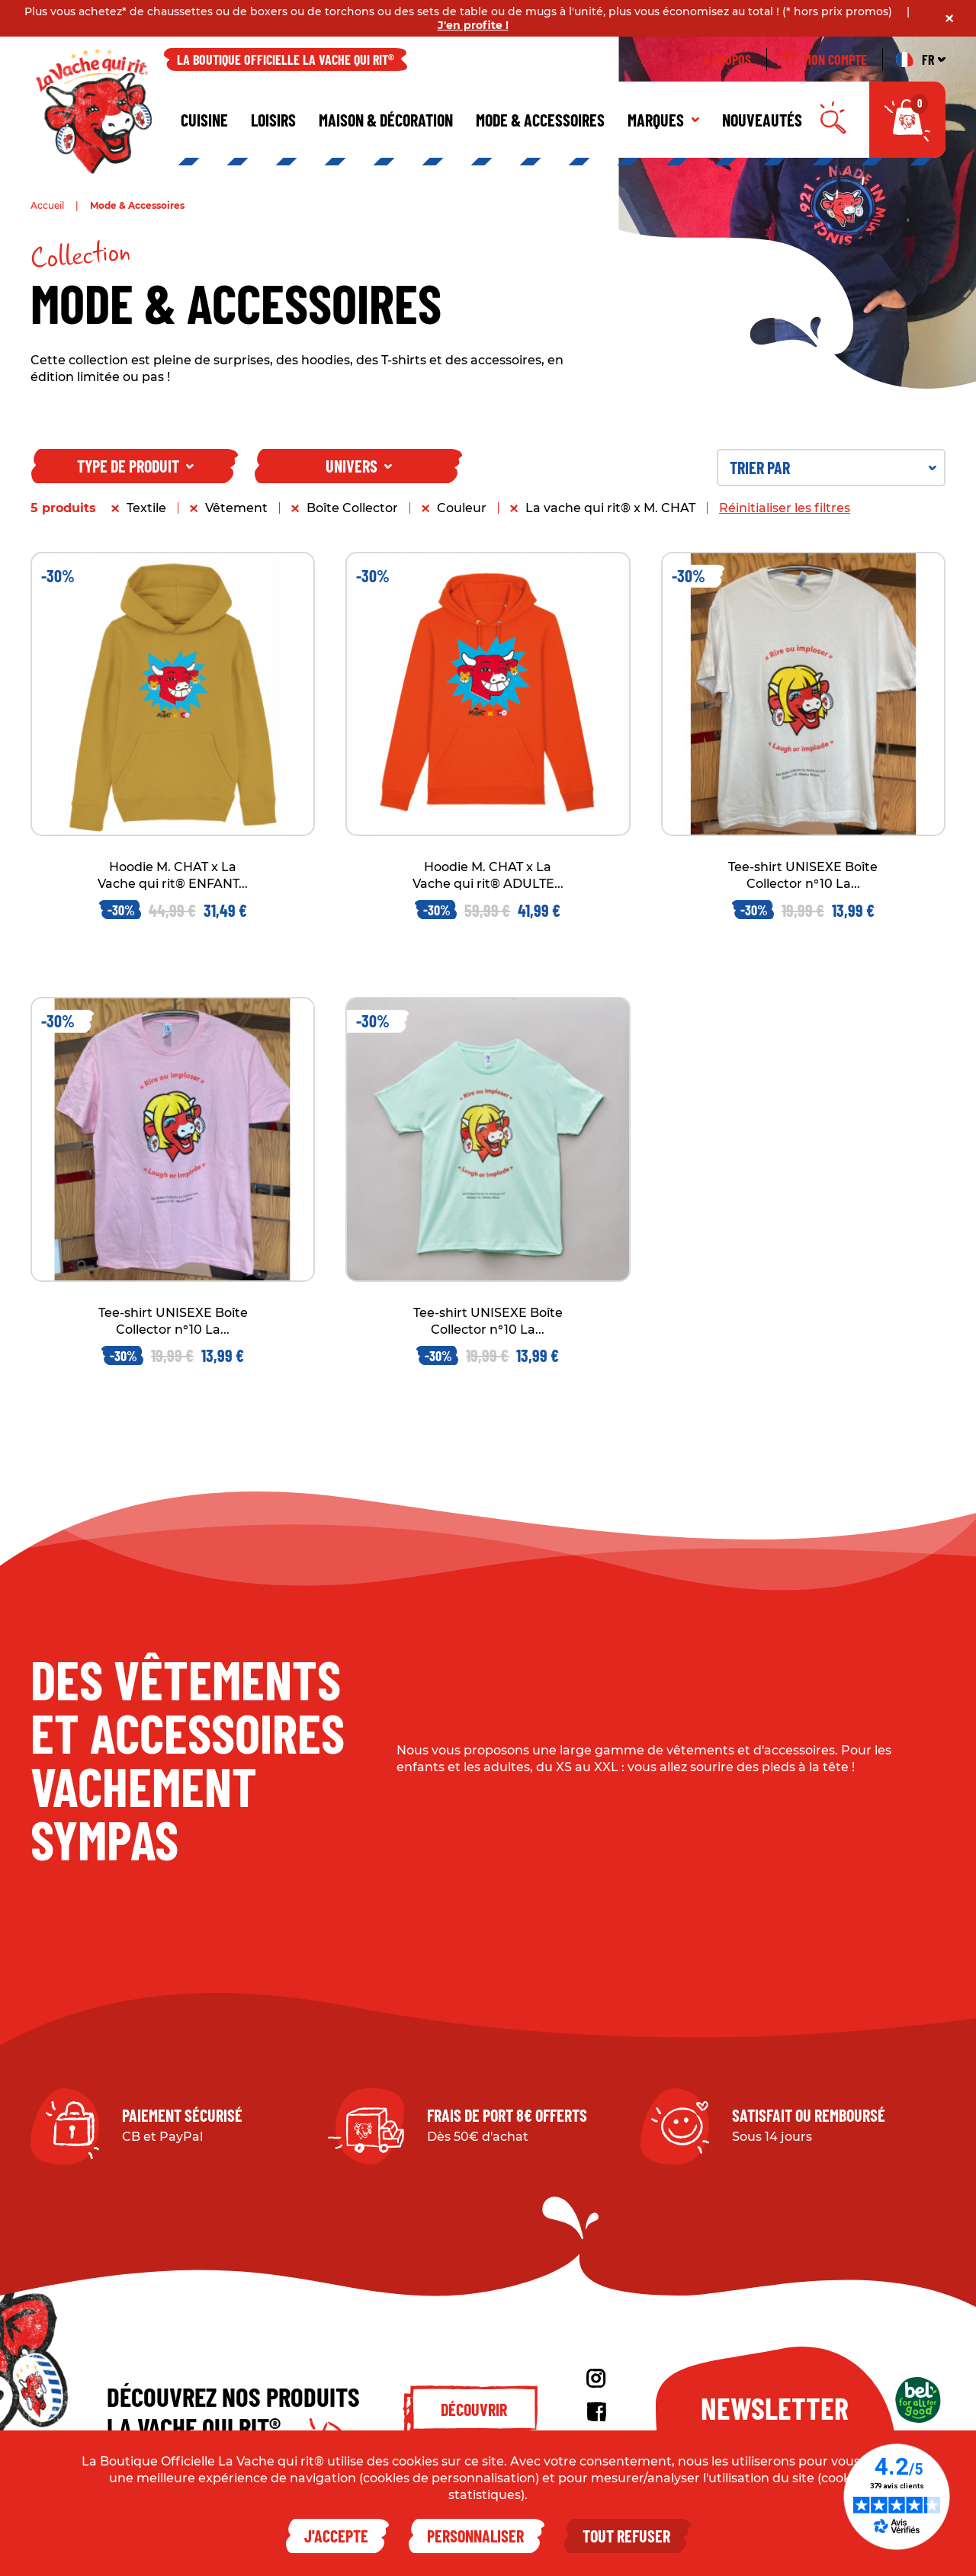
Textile (146, 508)
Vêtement (236, 508)
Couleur (461, 508)
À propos (727, 59)
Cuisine (204, 119)
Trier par (833, 467)
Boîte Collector (352, 508)
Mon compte (824, 59)
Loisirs (273, 119)
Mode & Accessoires (540, 119)
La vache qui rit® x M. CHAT (610, 508)
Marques (663, 119)
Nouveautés (762, 119)
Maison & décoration (386, 119)
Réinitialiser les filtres (784, 508)
